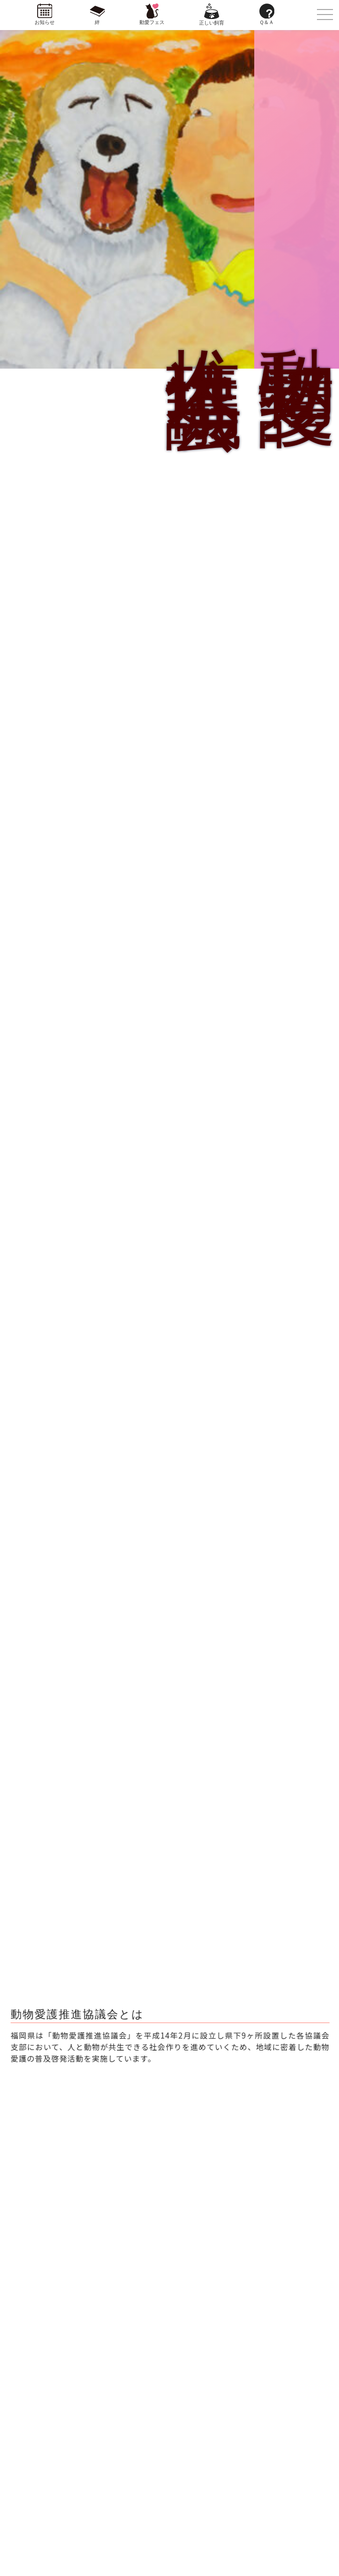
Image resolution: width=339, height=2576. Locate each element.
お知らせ (45, 22)
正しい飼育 (211, 23)
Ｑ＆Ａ (266, 22)
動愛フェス (151, 22)
